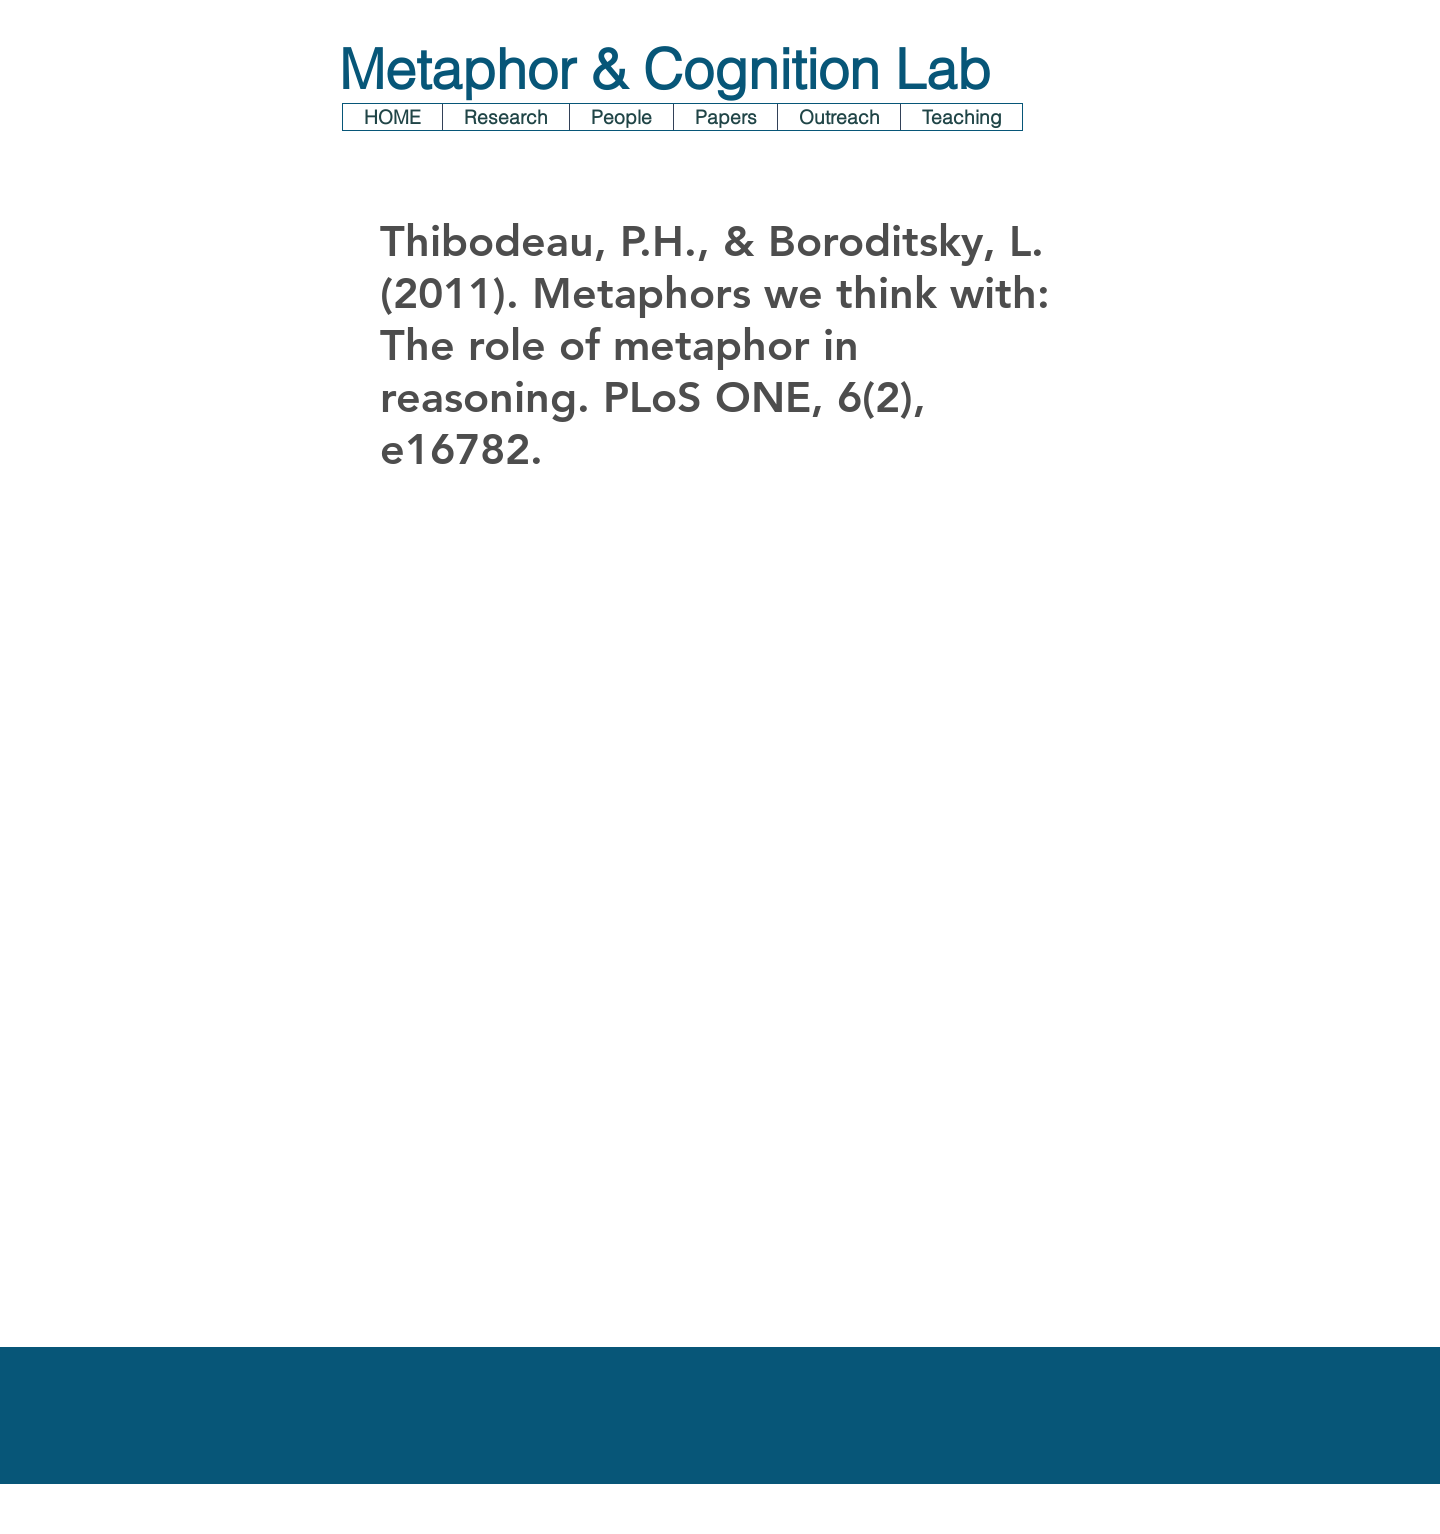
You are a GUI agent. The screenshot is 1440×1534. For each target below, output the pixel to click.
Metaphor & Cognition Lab (665, 69)
